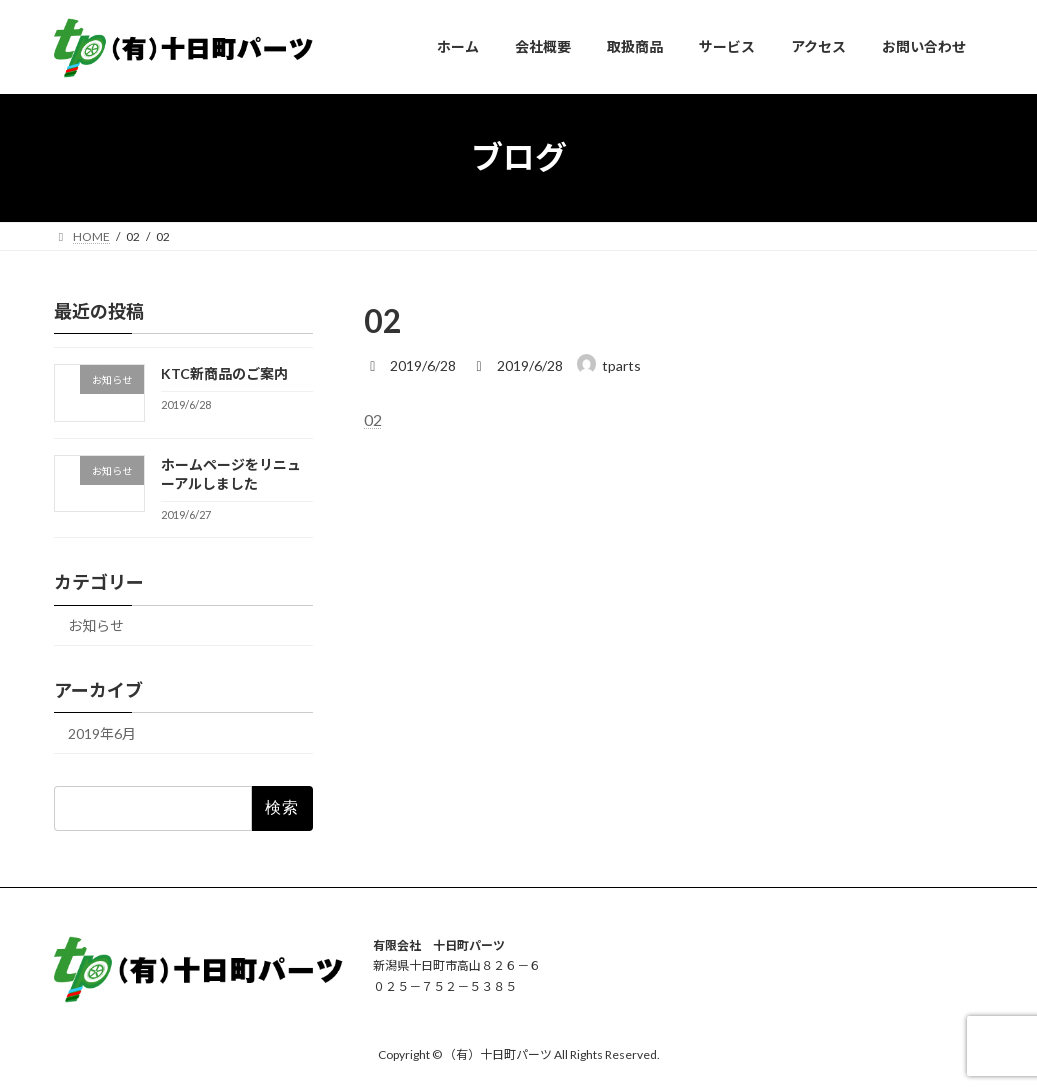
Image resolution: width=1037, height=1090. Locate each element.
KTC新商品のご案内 (223, 373)
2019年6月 (102, 733)
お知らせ (96, 625)
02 (373, 419)
